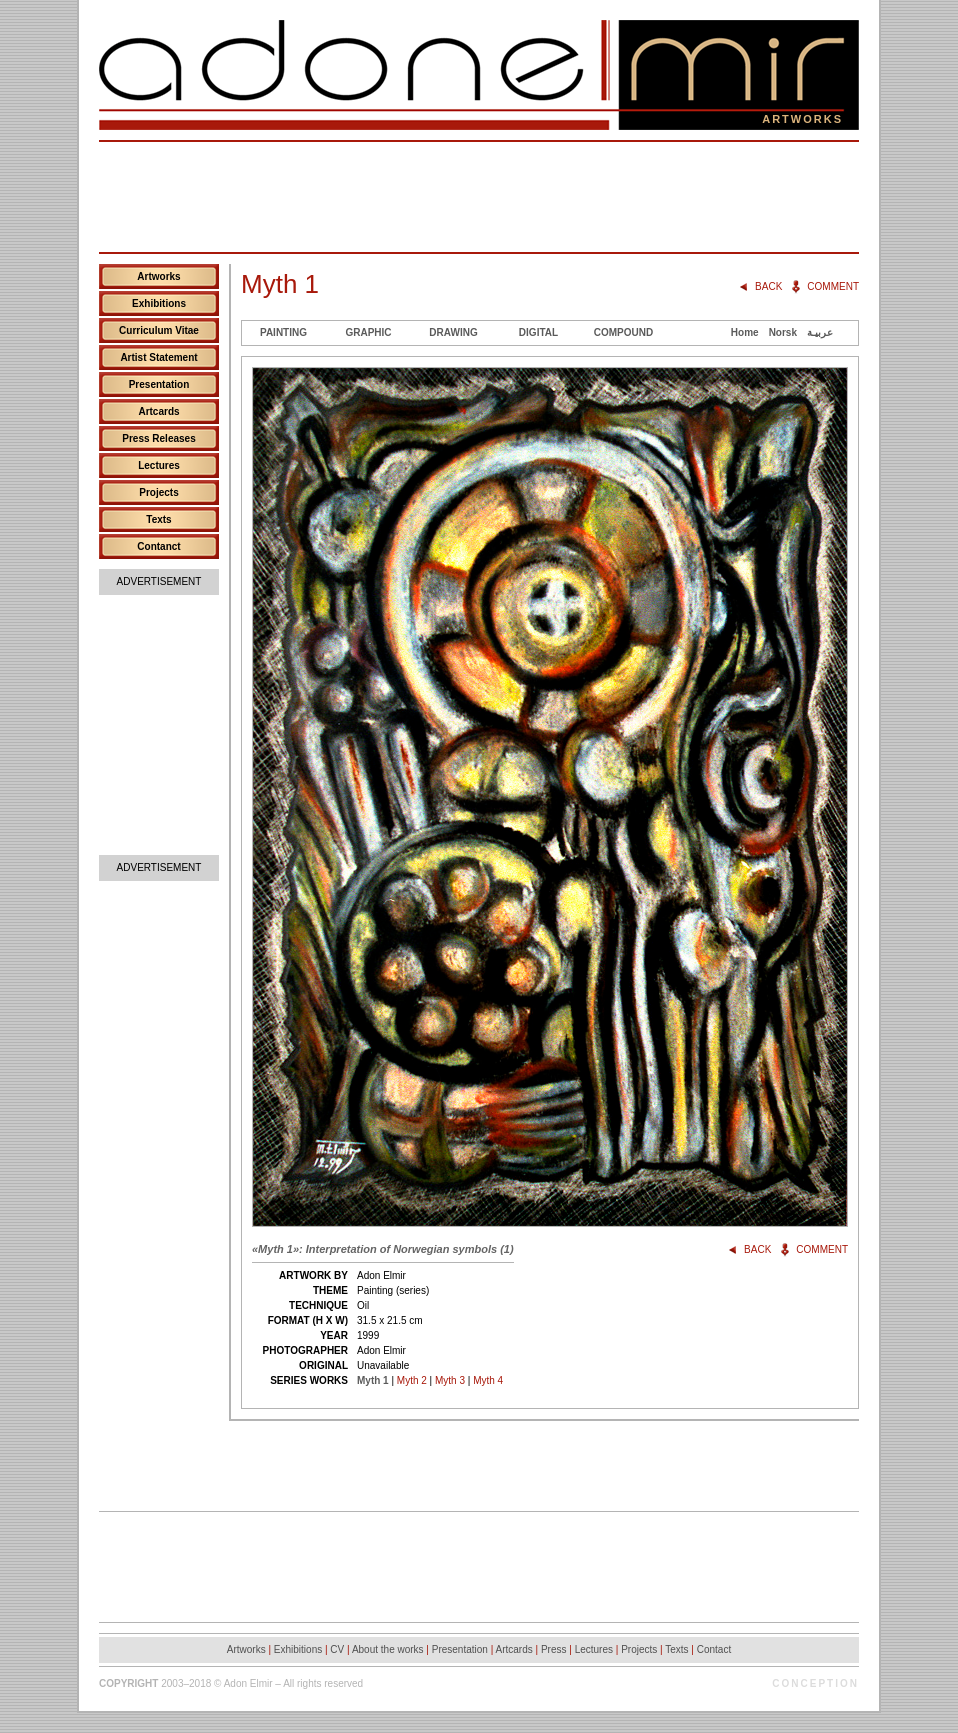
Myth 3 (450, 1380)
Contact (714, 1649)
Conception (815, 1683)
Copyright (128, 1683)
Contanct (158, 546)
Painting (283, 332)
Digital (538, 332)
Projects (158, 492)
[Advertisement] (479, 197)
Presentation (159, 384)
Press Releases (158, 438)
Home (745, 332)
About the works (388, 1649)
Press (554, 1649)
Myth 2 (412, 1380)
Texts (158, 519)
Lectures (159, 465)
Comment (833, 286)
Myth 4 (488, 1380)
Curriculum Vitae (159, 330)
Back (768, 286)
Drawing (453, 332)
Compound (623, 332)
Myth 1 (373, 1380)
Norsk (783, 332)
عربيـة (820, 332)
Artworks (158, 276)
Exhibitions (159, 303)
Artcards (158, 411)
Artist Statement (158, 357)
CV (337, 1649)
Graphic (368, 332)
